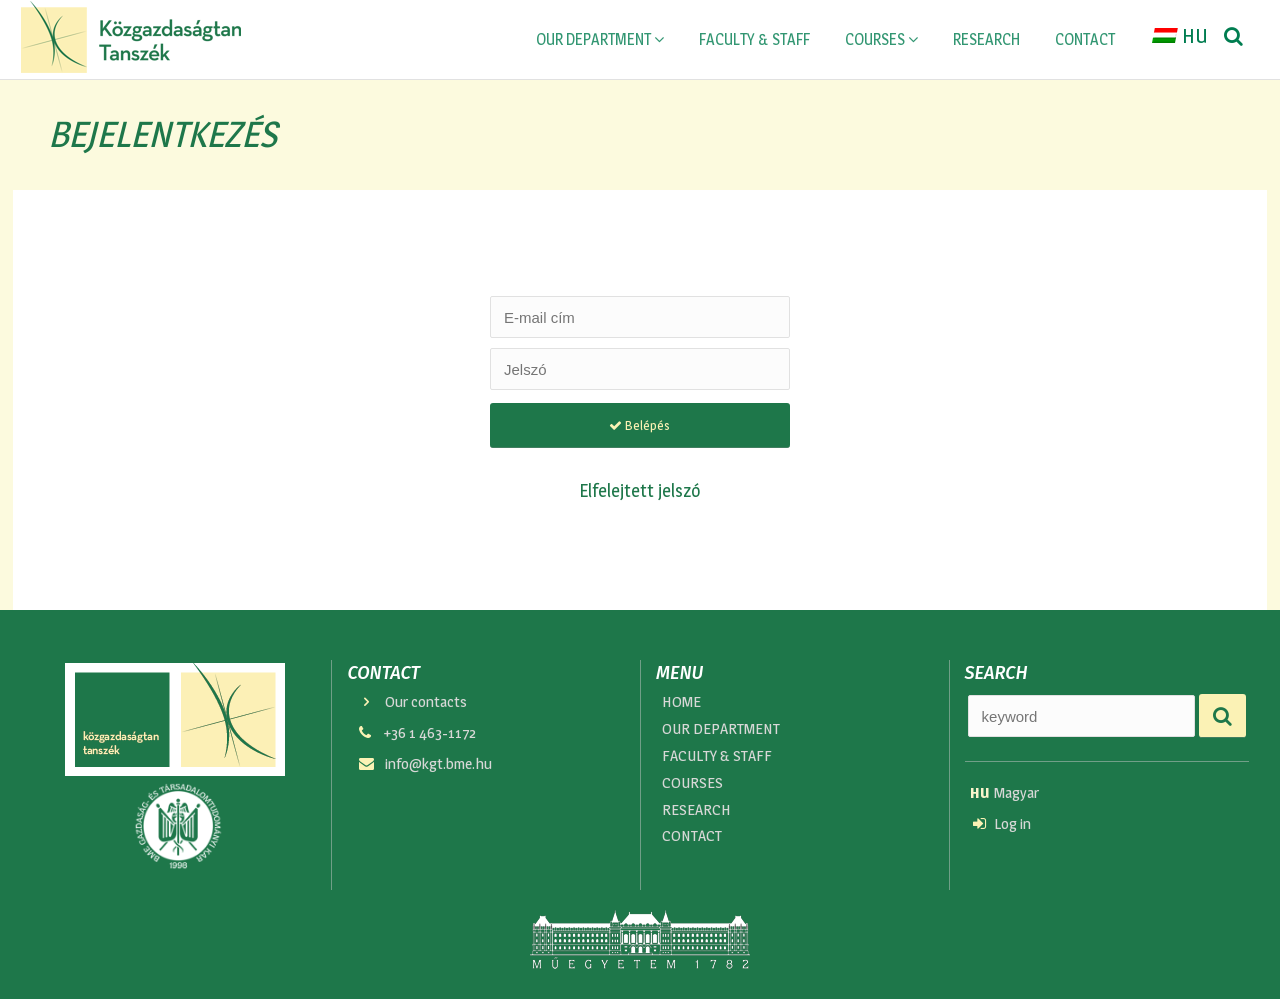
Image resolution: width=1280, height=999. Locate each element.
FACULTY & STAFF (754, 39)
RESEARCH (986, 39)
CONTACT (1085, 39)
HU (1180, 39)
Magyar (1004, 792)
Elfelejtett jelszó (640, 490)
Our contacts (411, 701)
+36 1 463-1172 (415, 733)
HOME (681, 701)
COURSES (881, 39)
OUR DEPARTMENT (600, 39)
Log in (1002, 824)
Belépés (639, 425)
